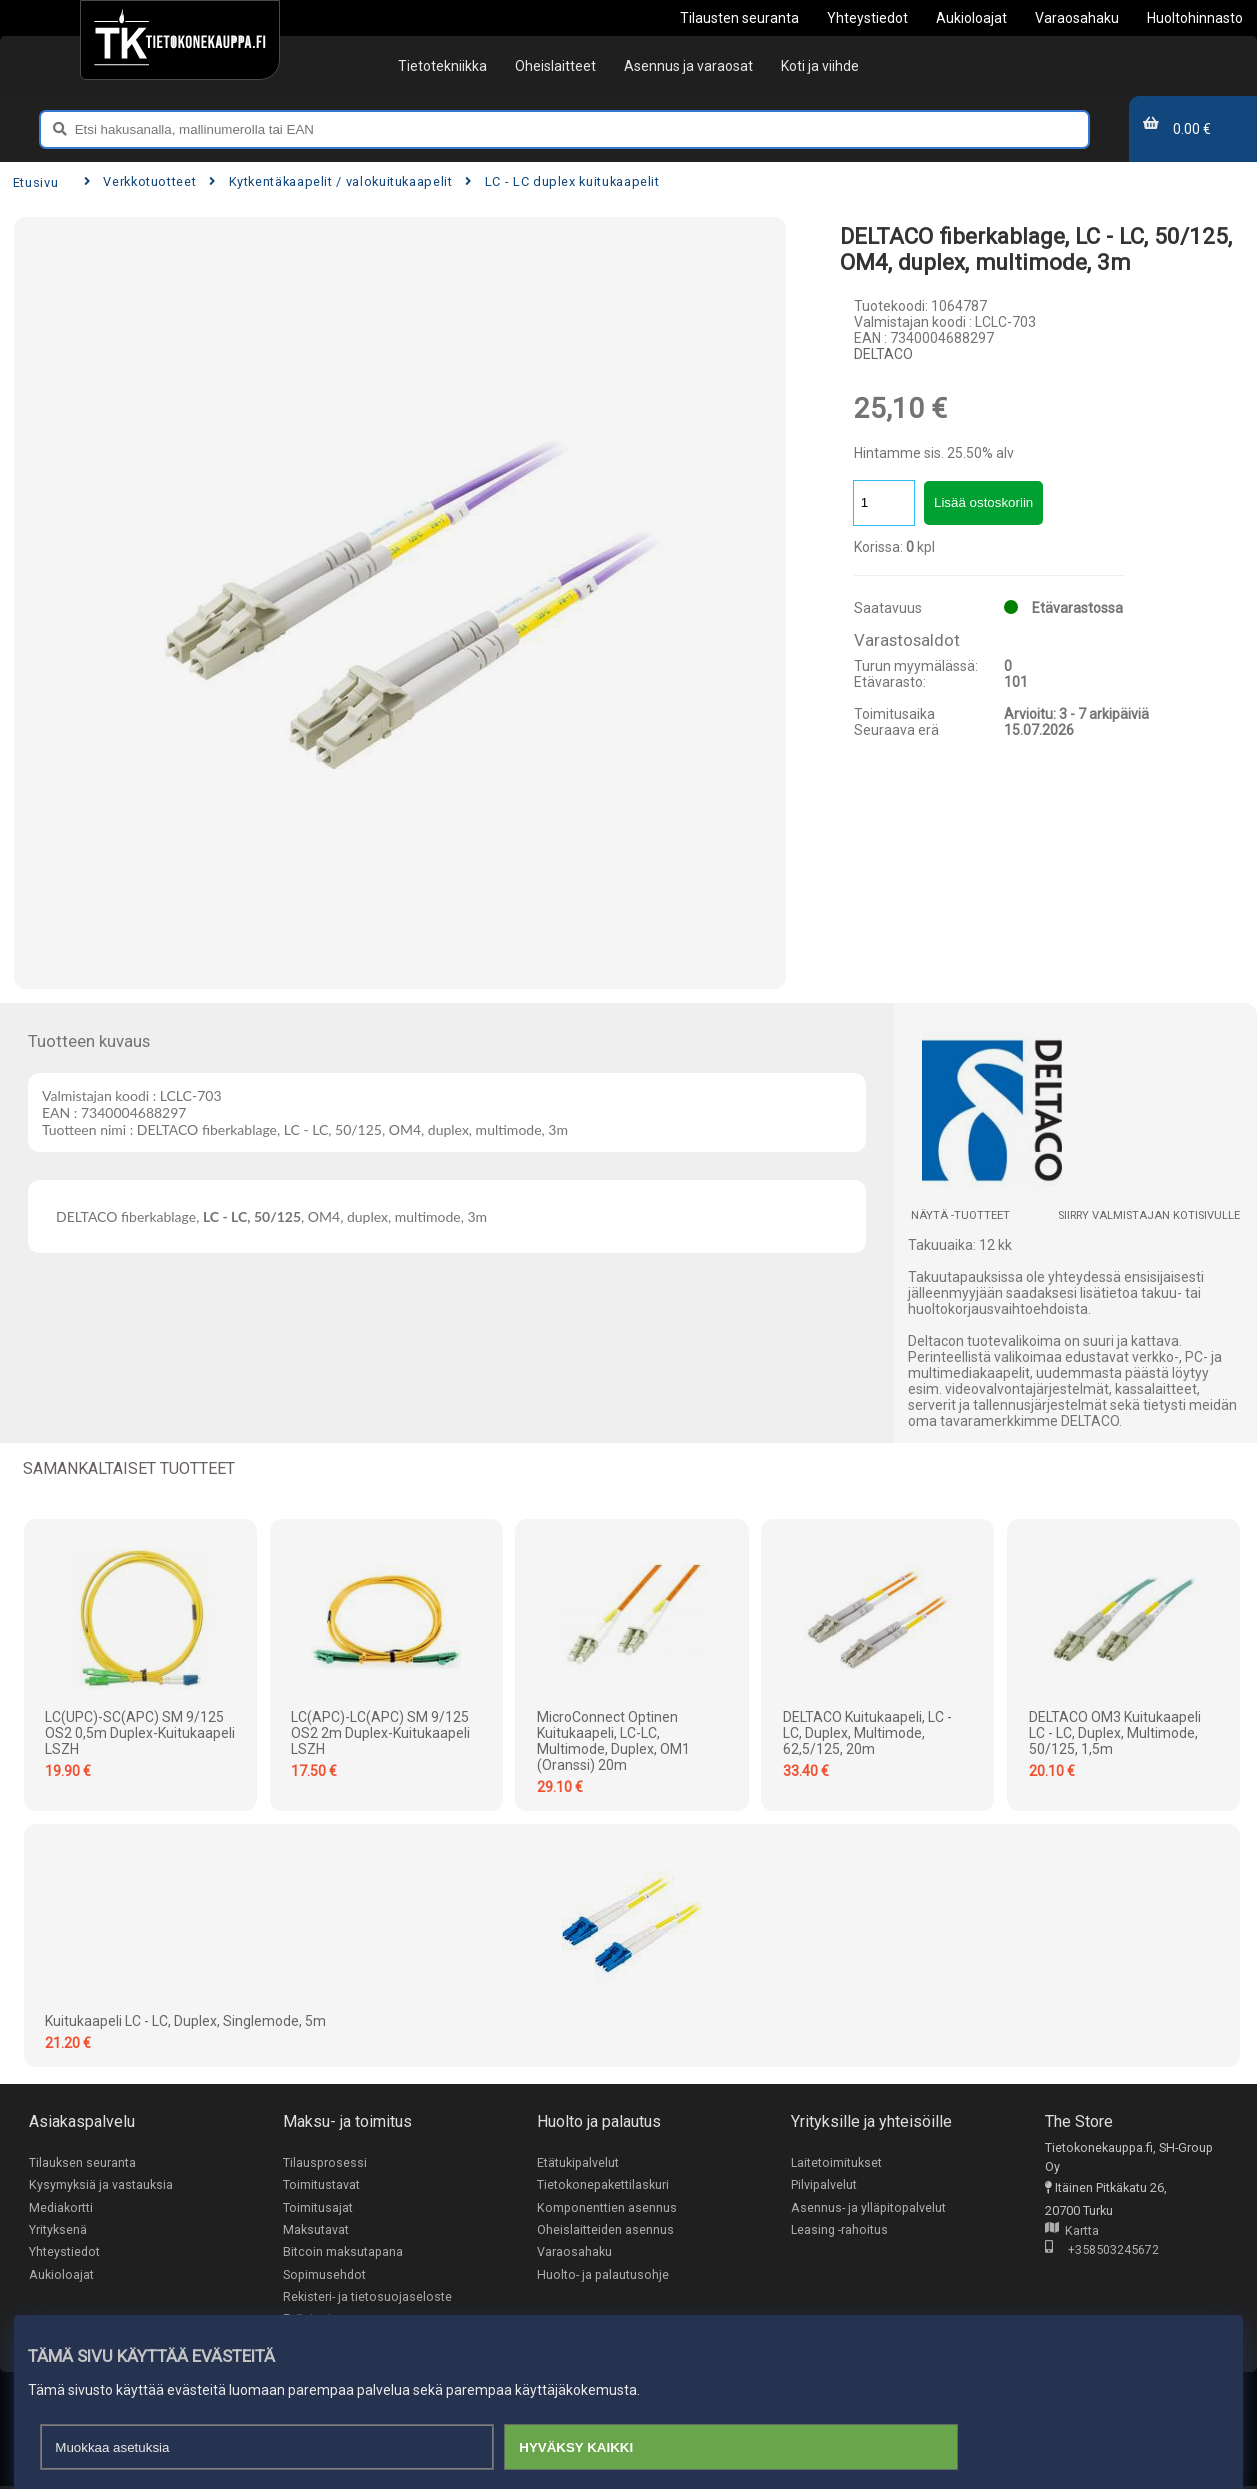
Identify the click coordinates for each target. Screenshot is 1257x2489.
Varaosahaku (574, 2253)
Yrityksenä (58, 2230)
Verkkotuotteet (140, 181)
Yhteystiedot (64, 2253)
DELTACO (883, 354)
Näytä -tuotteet (960, 1215)
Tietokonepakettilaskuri (603, 2185)
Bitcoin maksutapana (343, 2253)
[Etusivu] (179, 40)
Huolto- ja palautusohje (603, 2275)
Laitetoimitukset (837, 2162)
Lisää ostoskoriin (983, 502)
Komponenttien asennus (607, 2207)
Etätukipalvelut (578, 2162)
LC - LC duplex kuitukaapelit (562, 181)
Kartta (1072, 2231)
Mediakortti (61, 2207)
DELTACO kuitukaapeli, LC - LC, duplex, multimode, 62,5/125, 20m (867, 1733)
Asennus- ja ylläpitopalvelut (868, 2207)
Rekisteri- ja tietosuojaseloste (367, 2298)
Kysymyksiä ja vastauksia (101, 2185)
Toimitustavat (321, 2185)
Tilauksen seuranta (82, 2162)
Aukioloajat (61, 2275)
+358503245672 (1102, 2250)
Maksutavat (316, 2230)
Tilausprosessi (325, 2162)
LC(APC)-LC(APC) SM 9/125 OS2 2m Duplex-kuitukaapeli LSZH (380, 1733)
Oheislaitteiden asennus (605, 2230)
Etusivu (35, 182)
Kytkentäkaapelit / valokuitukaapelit (330, 181)
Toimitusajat (318, 2207)
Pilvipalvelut (824, 2185)
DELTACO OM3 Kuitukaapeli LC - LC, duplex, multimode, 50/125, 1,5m (1115, 1733)
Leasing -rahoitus (840, 2230)
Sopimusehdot (324, 2275)
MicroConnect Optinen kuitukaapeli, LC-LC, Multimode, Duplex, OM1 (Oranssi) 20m (613, 1741)
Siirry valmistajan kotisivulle (1149, 1215)
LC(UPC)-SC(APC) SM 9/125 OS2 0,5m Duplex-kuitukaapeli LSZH (140, 1733)
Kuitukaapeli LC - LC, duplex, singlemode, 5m (185, 2021)
